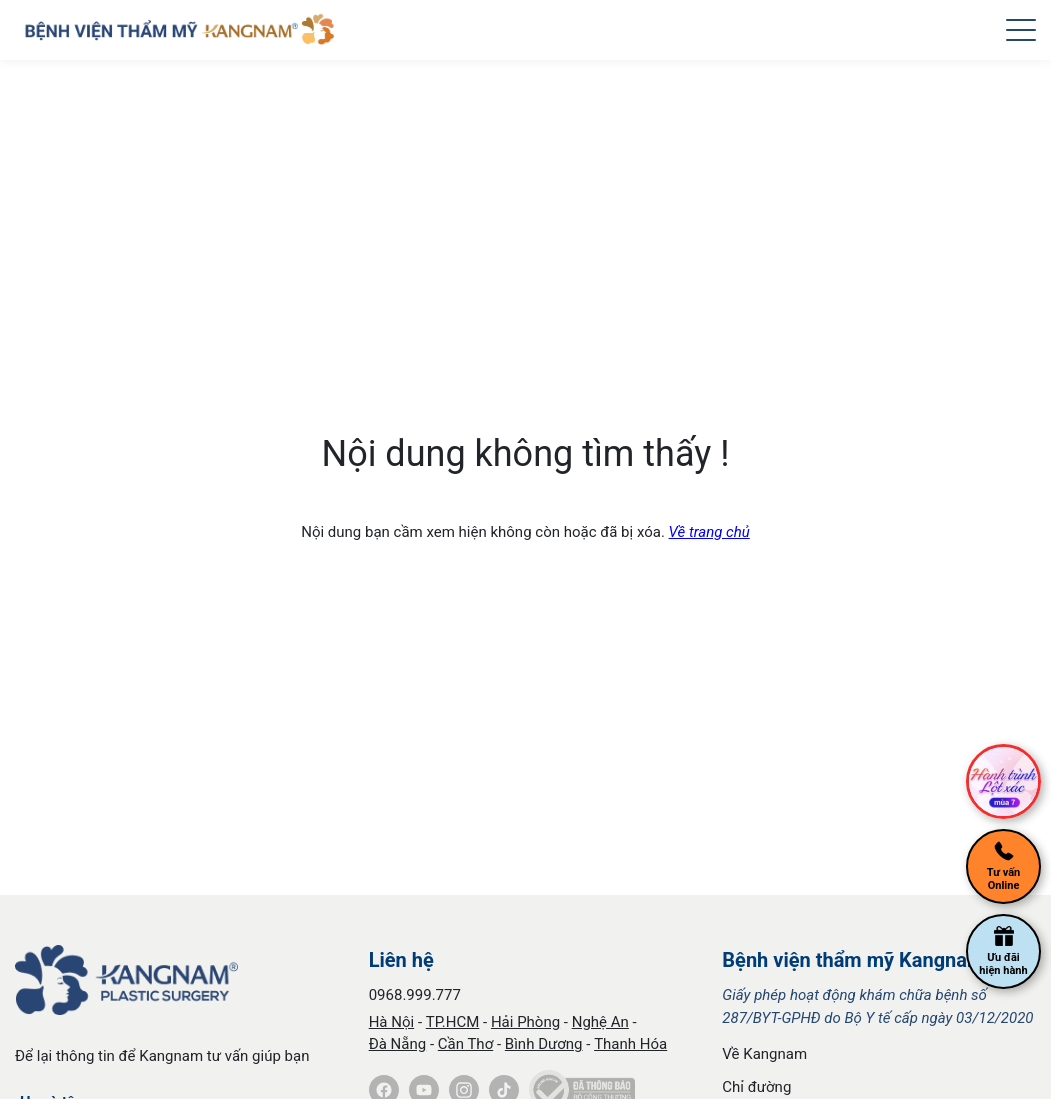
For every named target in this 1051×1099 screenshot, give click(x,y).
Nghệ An (600, 1022)
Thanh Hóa (630, 1044)
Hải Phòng (525, 1022)
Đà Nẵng (398, 1044)
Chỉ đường (756, 1087)
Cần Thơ (465, 1044)
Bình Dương (544, 1044)
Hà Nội (391, 1022)
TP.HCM (453, 1022)
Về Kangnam (764, 1054)
